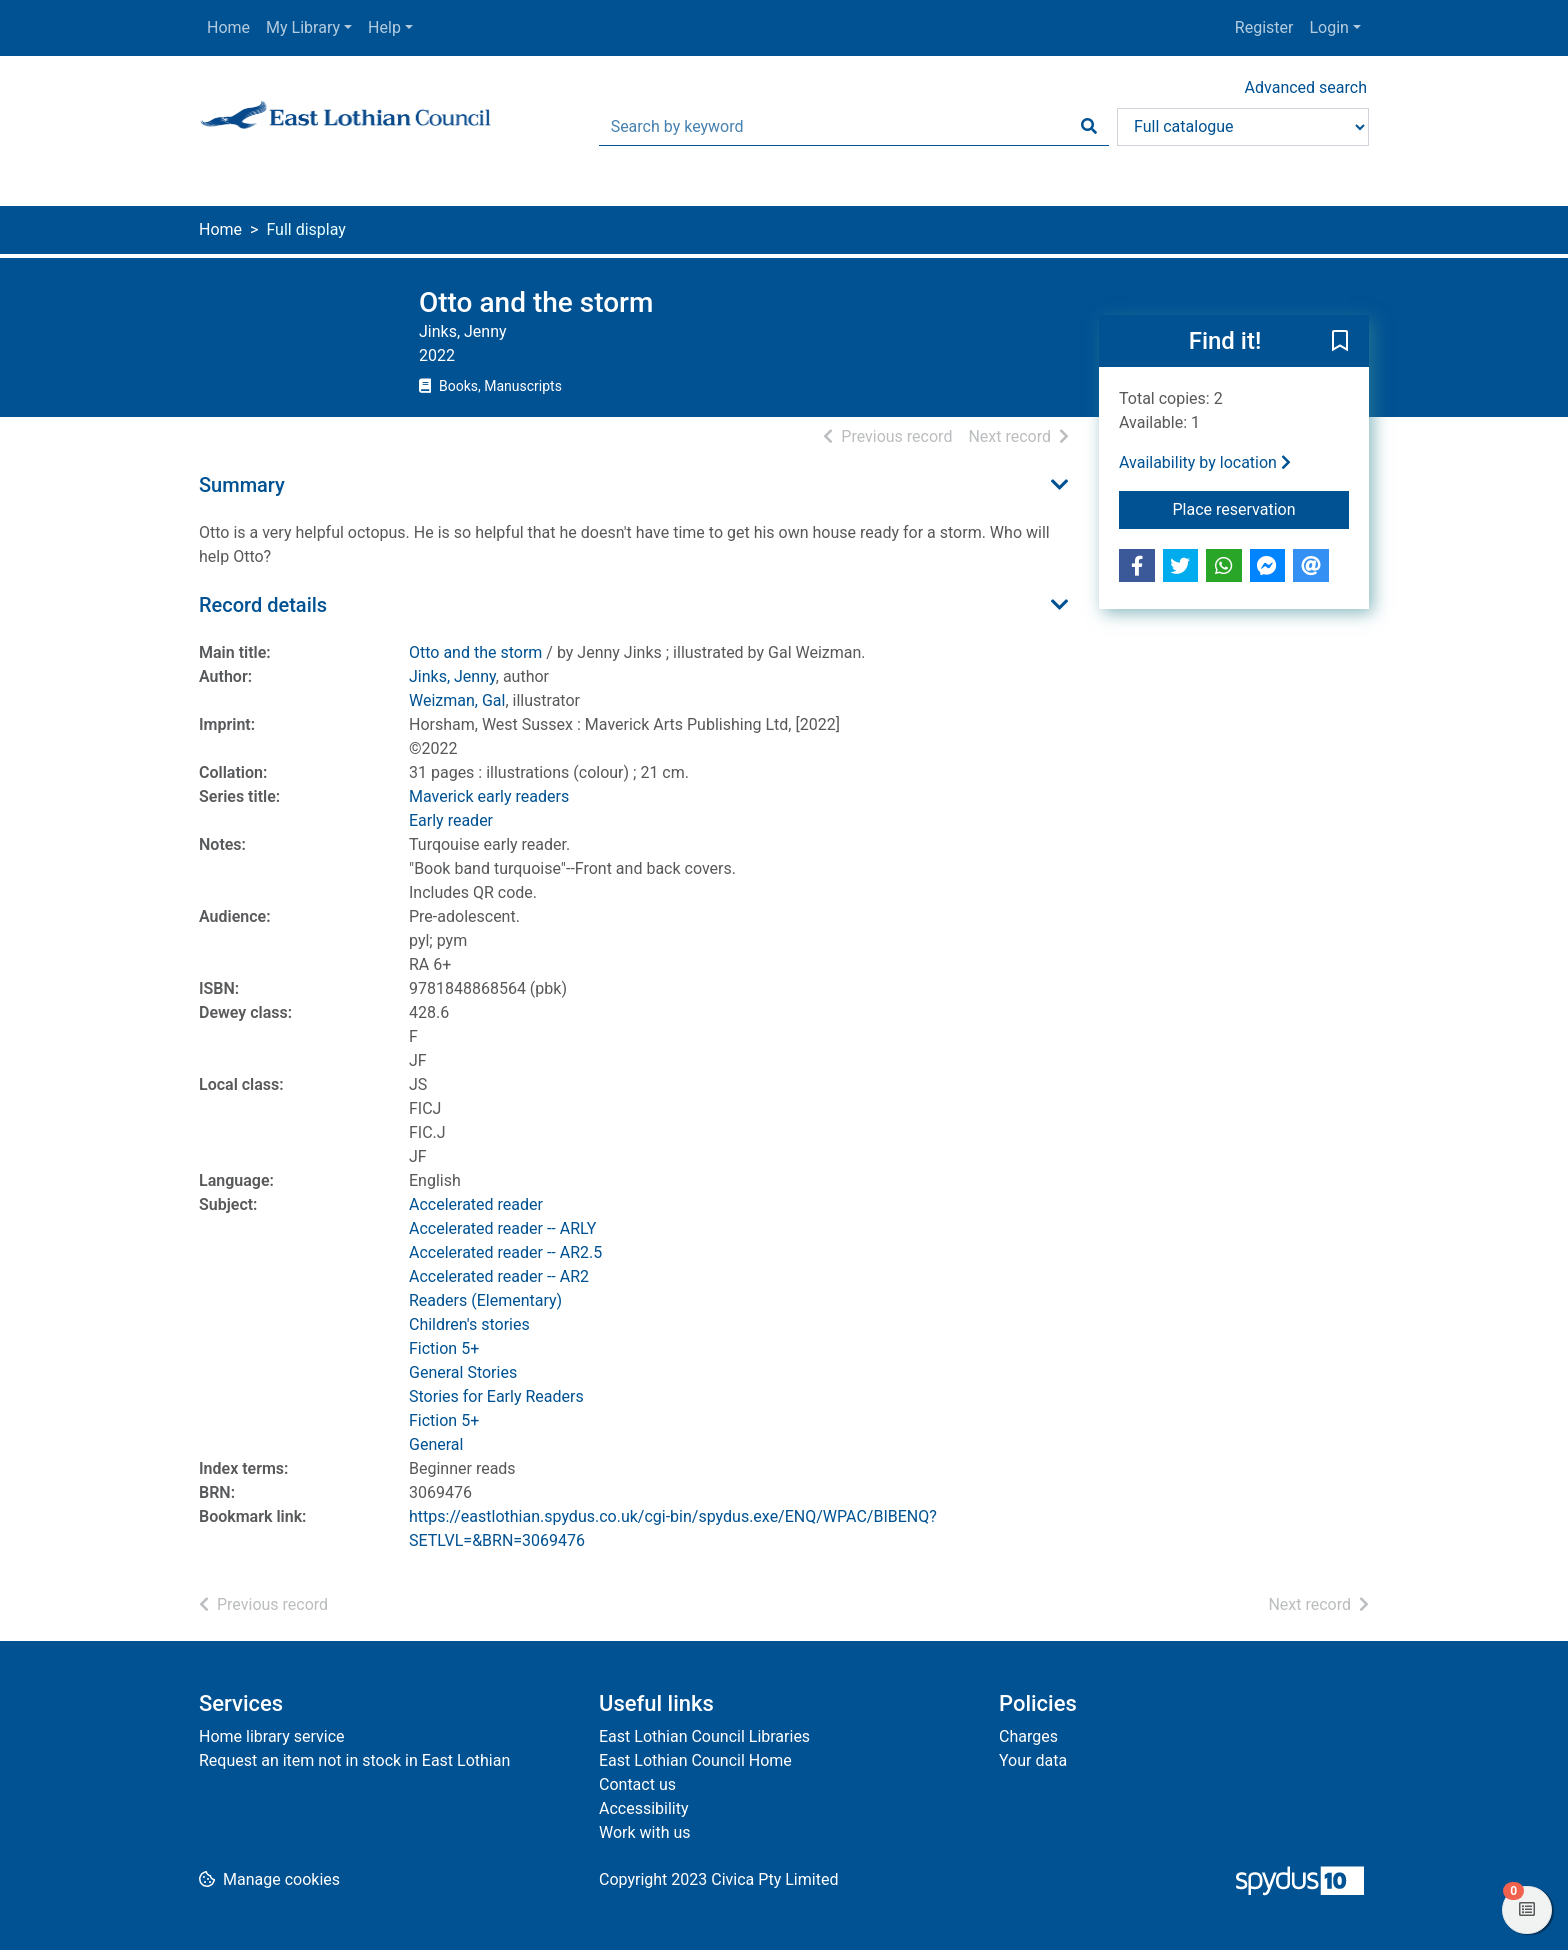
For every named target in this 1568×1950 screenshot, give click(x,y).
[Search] (1089, 127)
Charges (1028, 1736)
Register (1264, 27)
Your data (1033, 1760)
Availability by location (1205, 462)
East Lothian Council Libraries (704, 1736)
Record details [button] (263, 605)
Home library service (272, 1736)
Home (228, 27)
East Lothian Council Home (695, 1760)
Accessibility (644, 1808)
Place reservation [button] (1261, 508)
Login (1328, 27)
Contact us (637, 1784)
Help (384, 27)
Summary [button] (242, 485)
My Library (303, 27)
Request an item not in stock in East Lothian (354, 1760)
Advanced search (1306, 87)
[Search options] (1243, 127)
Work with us (645, 1832)
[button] (1340, 342)
